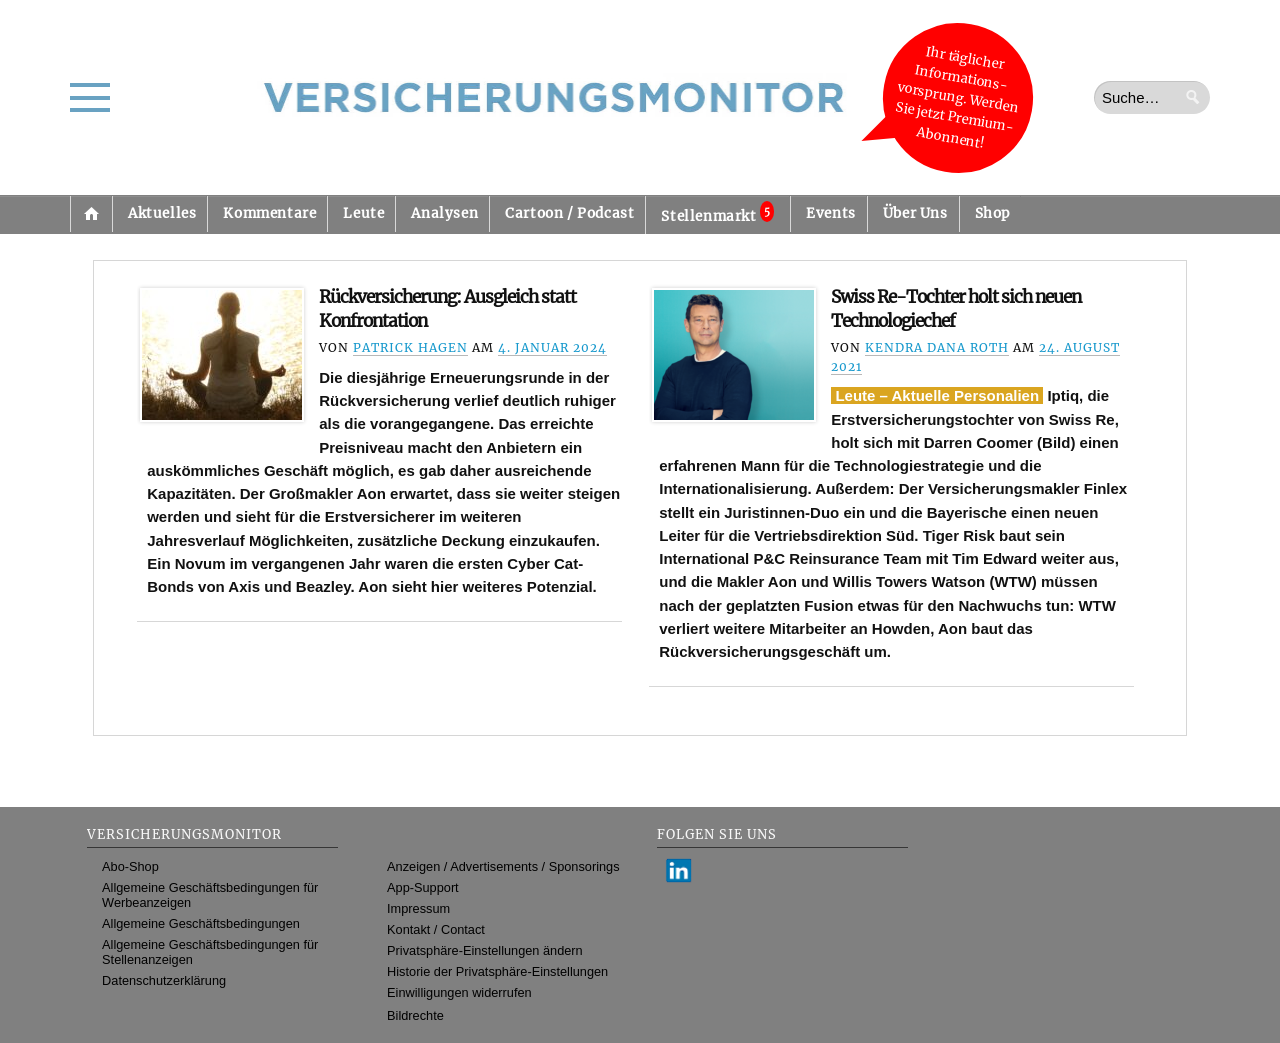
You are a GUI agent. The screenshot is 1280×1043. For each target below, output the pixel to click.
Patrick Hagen (410, 347)
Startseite (91, 214)
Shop (992, 213)
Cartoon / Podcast (569, 213)
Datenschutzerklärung (164, 980)
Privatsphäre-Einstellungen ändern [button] (485, 950)
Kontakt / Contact (436, 929)
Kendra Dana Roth (937, 347)
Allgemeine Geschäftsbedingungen (201, 923)
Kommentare (269, 213)
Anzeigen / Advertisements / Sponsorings (503, 866)
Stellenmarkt (717, 213)
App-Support (423, 887)
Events (831, 213)
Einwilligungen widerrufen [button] (459, 992)
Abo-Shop (130, 866)
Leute (363, 213)
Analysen (444, 213)
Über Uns (915, 213)
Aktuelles (162, 213)
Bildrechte (415, 1015)
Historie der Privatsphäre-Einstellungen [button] (497, 971)
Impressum (418, 908)
